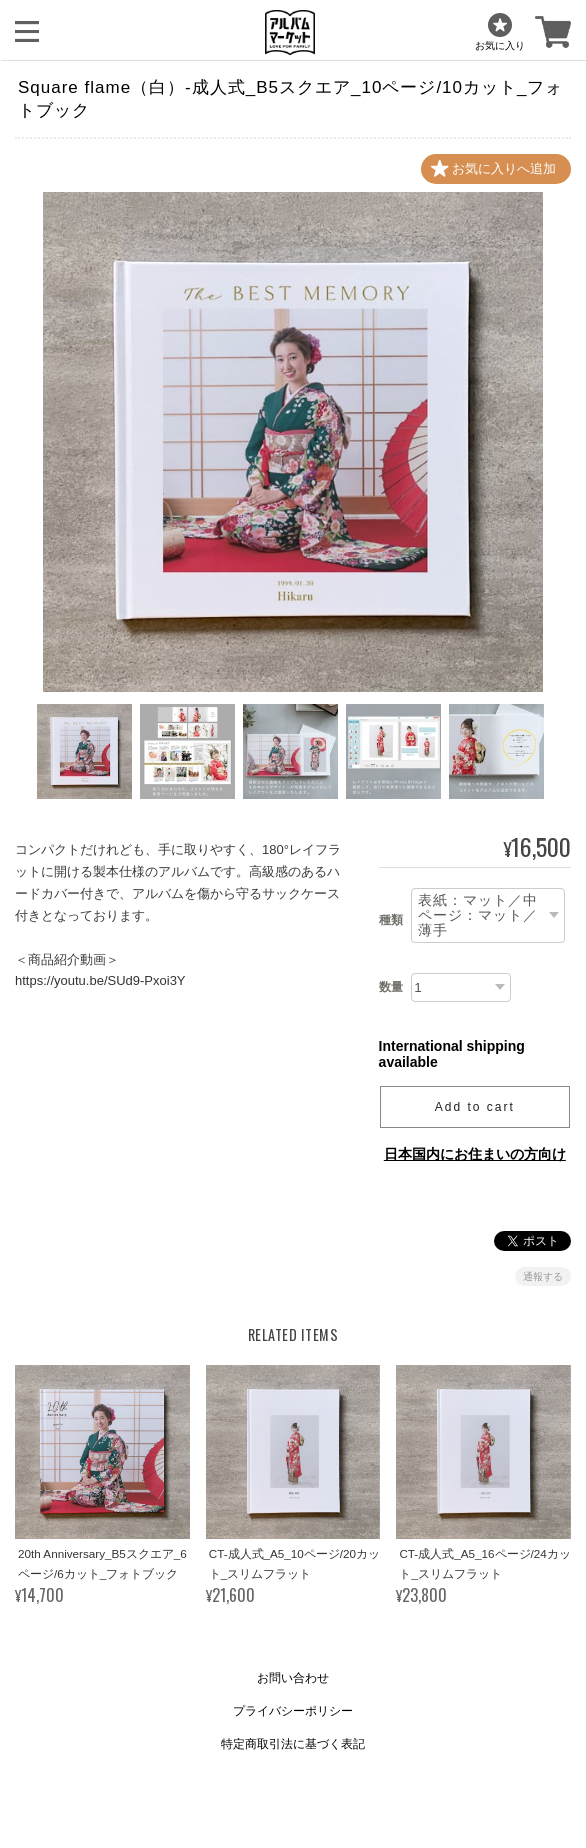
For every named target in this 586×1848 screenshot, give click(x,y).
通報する (543, 1276)
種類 (391, 920)
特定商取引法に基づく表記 (293, 1744)
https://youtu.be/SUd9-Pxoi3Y (100, 981)
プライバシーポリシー (293, 1711)
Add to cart (475, 1107)
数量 (391, 987)
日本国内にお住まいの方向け (475, 1154)
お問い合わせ (293, 1678)
